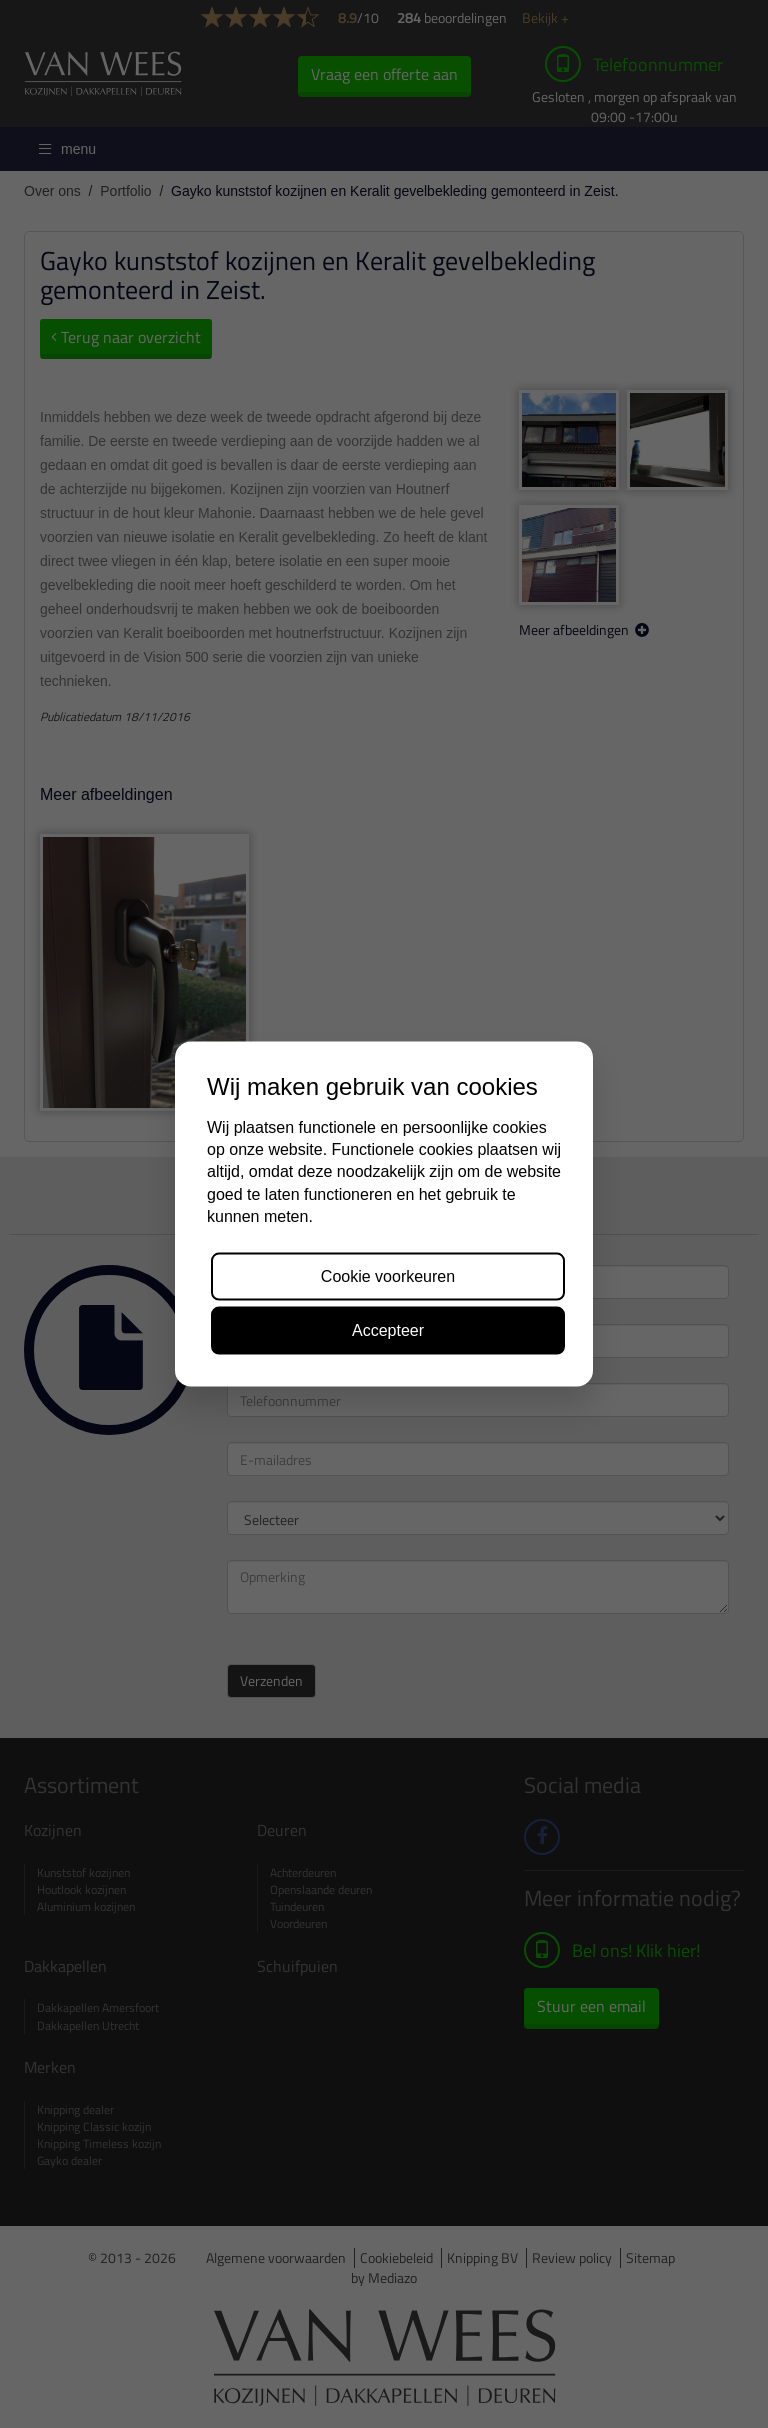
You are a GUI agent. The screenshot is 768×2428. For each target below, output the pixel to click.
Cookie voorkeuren (388, 1275)
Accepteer (388, 1329)
